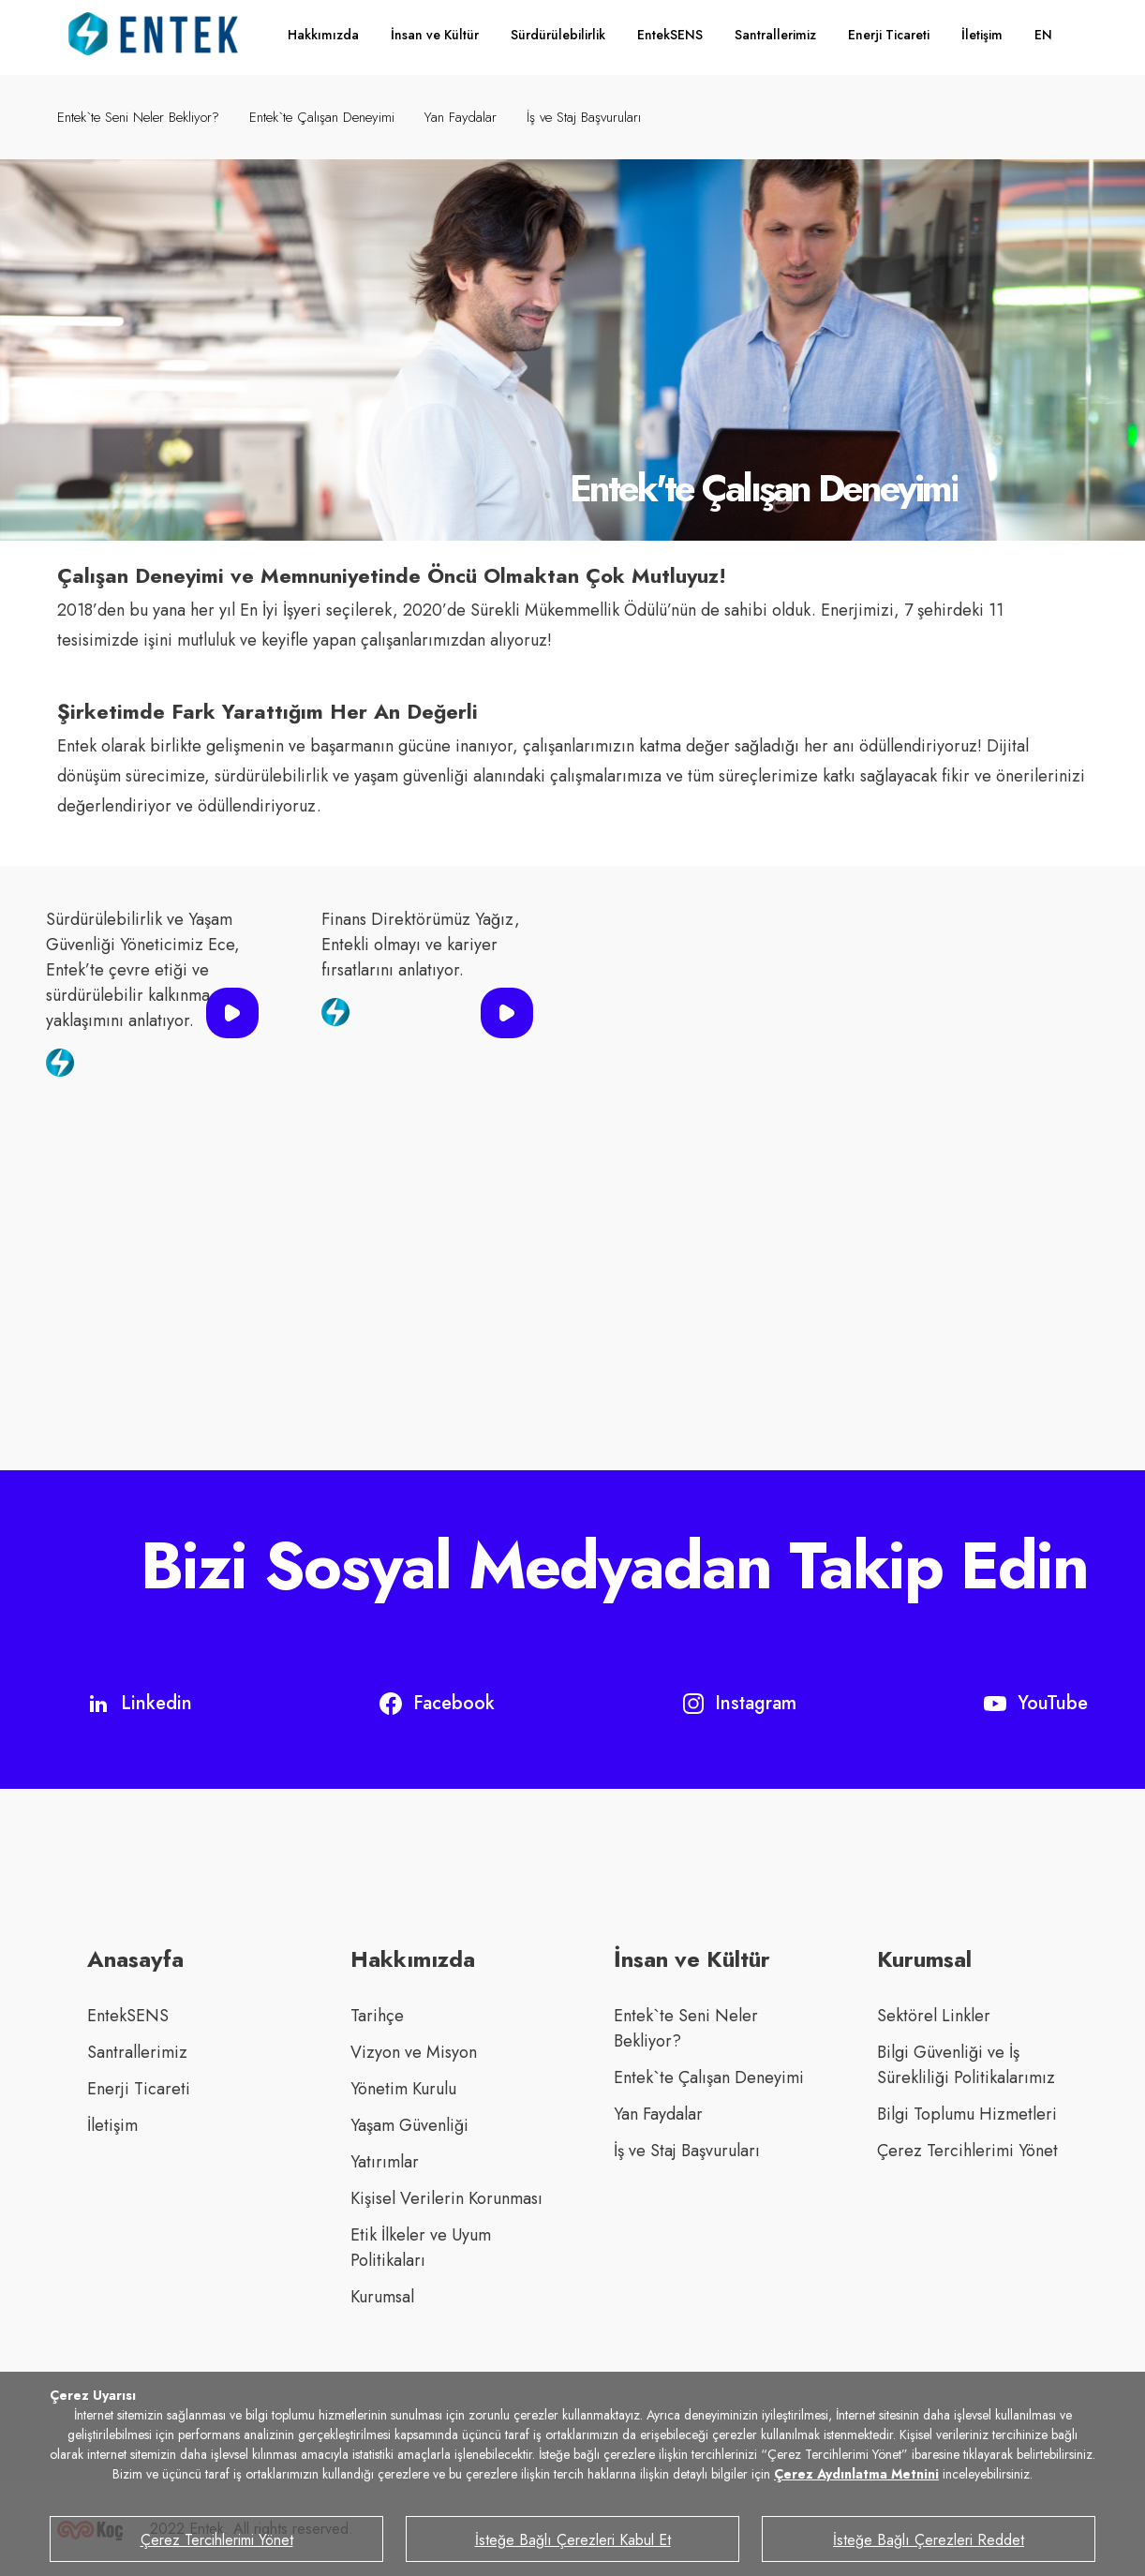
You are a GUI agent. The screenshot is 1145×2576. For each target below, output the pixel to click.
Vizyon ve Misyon (413, 2052)
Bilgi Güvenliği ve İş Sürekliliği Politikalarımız (966, 2065)
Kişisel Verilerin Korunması (446, 2198)
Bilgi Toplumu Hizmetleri (967, 2114)
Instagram (739, 1703)
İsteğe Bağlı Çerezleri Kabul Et (573, 2540)
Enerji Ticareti (888, 34)
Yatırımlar (384, 2162)
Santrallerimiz (775, 34)
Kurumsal (382, 2297)
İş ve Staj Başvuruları (584, 117)
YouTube (1036, 1703)
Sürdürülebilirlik (558, 34)
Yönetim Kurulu (403, 2089)
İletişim (982, 34)
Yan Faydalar (460, 117)
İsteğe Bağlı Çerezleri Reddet (928, 2540)
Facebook (437, 1703)
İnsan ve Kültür (435, 34)
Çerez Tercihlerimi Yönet (967, 2150)
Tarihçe (377, 2015)
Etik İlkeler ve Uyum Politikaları (420, 2247)
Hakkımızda (323, 34)
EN (1043, 34)
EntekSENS (670, 34)
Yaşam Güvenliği (409, 2125)
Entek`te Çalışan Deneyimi (321, 117)
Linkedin (139, 1703)
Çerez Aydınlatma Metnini (856, 2473)
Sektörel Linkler (933, 2015)
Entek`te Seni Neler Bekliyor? (138, 117)
